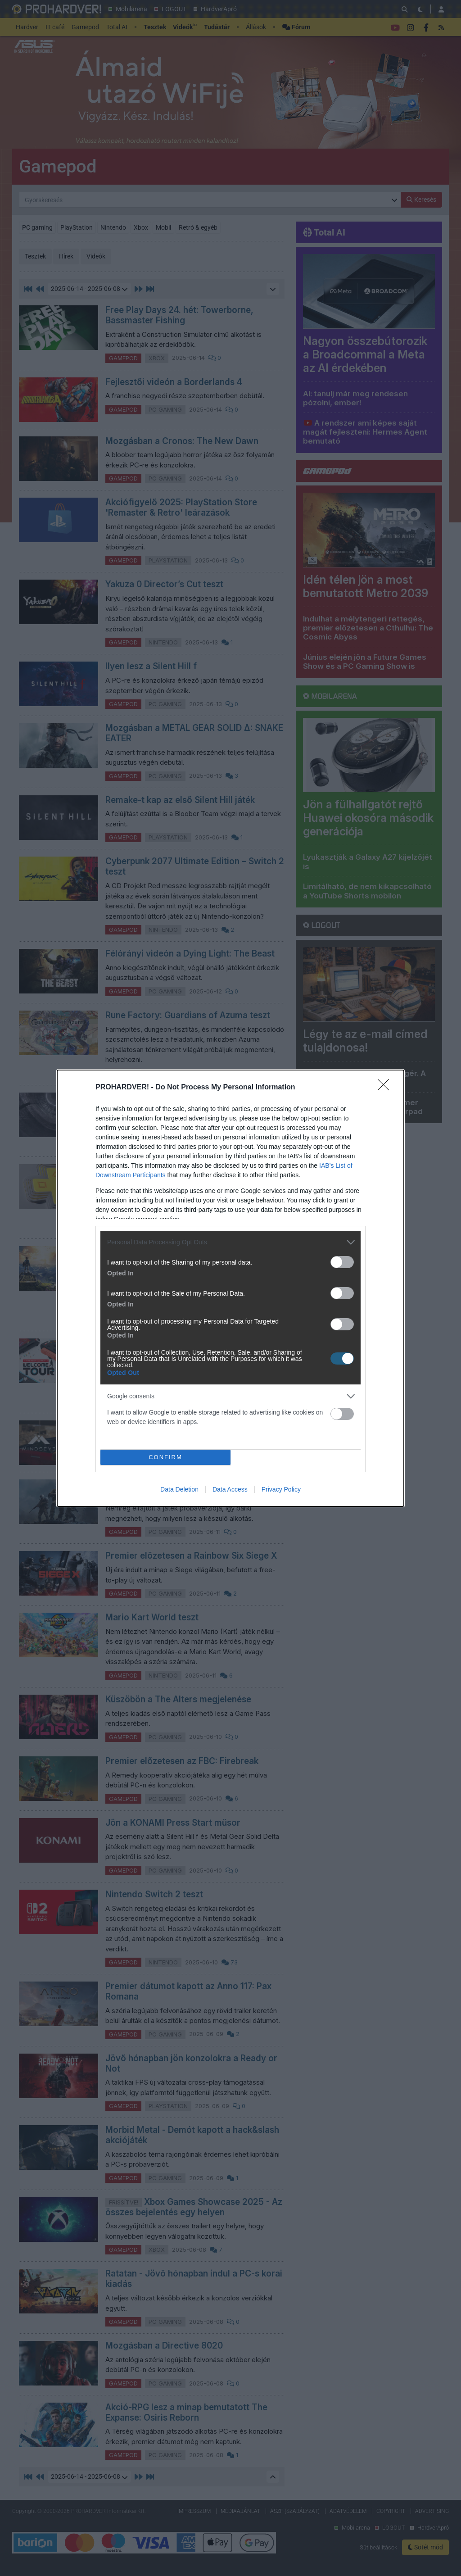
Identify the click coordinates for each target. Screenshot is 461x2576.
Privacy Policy (281, 1489)
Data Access (230, 1489)
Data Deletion (179, 1489)
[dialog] (230, 1288)
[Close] (386, 1087)
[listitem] (230, 1242)
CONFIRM (165, 1457)
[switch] (342, 1262)
